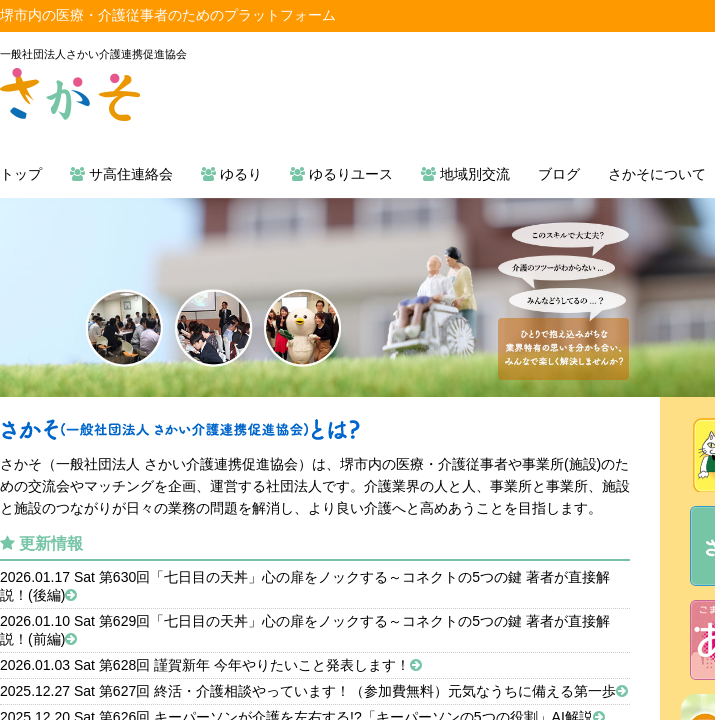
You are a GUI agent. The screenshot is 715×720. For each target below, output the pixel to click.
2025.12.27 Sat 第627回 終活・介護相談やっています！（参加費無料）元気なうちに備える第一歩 (314, 691)
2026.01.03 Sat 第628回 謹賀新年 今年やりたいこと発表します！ (211, 665)
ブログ (559, 174)
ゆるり (231, 174)
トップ (21, 174)
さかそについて (657, 174)
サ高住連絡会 (121, 174)
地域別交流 (465, 174)
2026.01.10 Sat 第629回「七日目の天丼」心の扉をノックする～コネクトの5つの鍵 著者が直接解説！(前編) (305, 630)
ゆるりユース (341, 174)
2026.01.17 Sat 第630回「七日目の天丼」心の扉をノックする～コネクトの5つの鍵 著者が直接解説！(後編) (305, 586)
